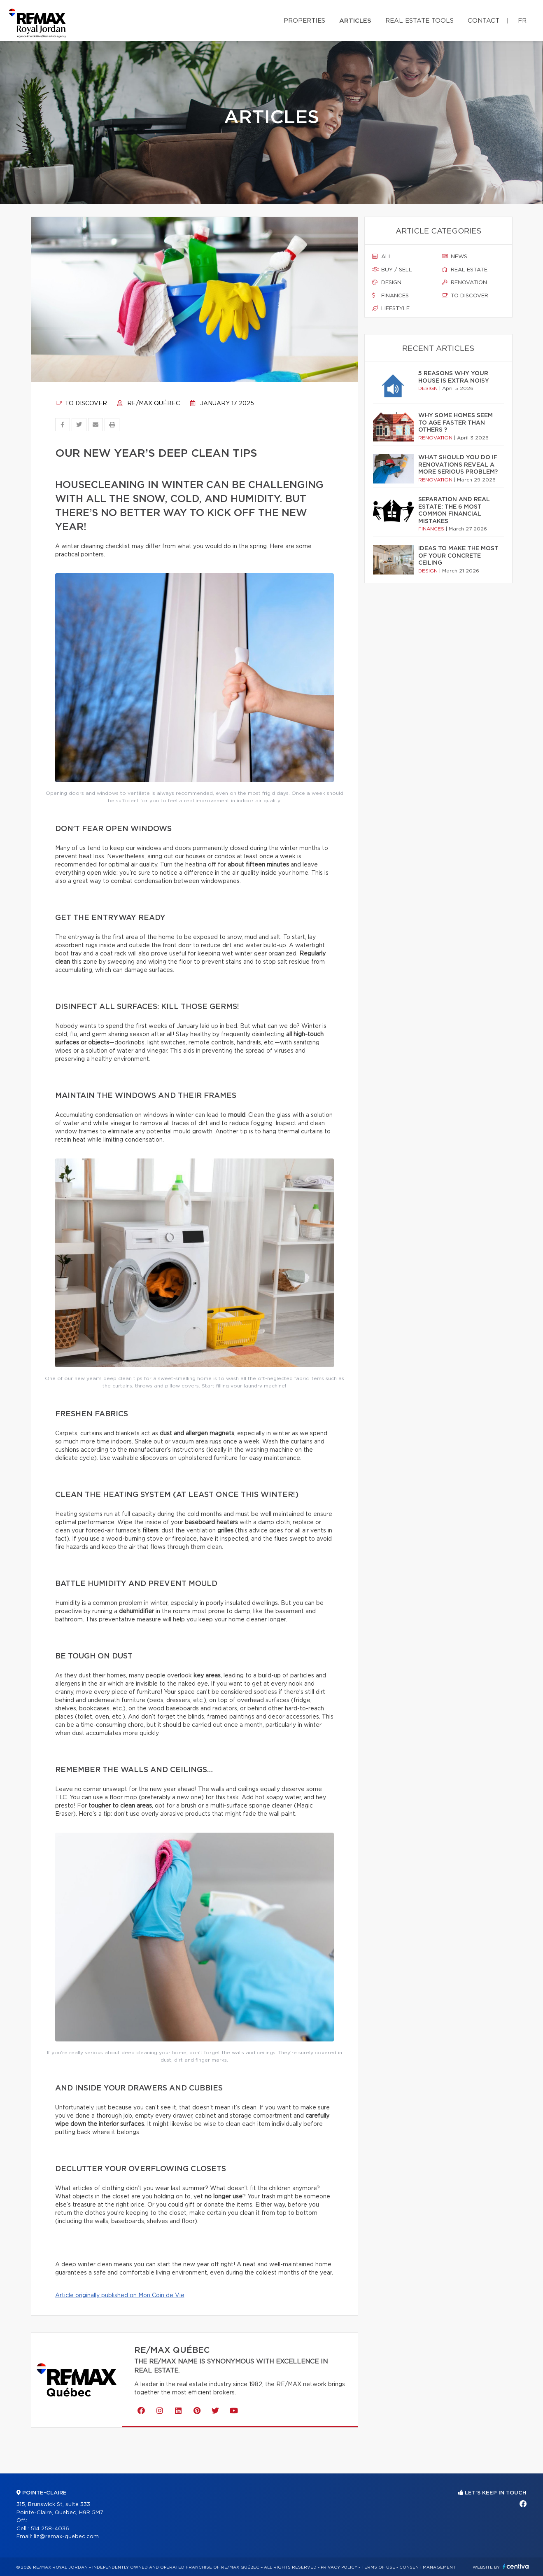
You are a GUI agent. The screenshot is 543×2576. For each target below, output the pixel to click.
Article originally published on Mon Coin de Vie (119, 2295)
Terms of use (378, 2567)
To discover (81, 403)
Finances (390, 296)
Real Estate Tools (419, 21)
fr (522, 21)
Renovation (464, 282)
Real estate (464, 270)
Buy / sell (392, 270)
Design (386, 282)
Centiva (516, 2566)
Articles (355, 21)
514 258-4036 (49, 2529)
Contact (483, 21)
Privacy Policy (339, 2567)
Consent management (427, 2567)
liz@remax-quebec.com (66, 2536)
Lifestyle (391, 308)
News (454, 256)
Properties (304, 21)
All (382, 256)
